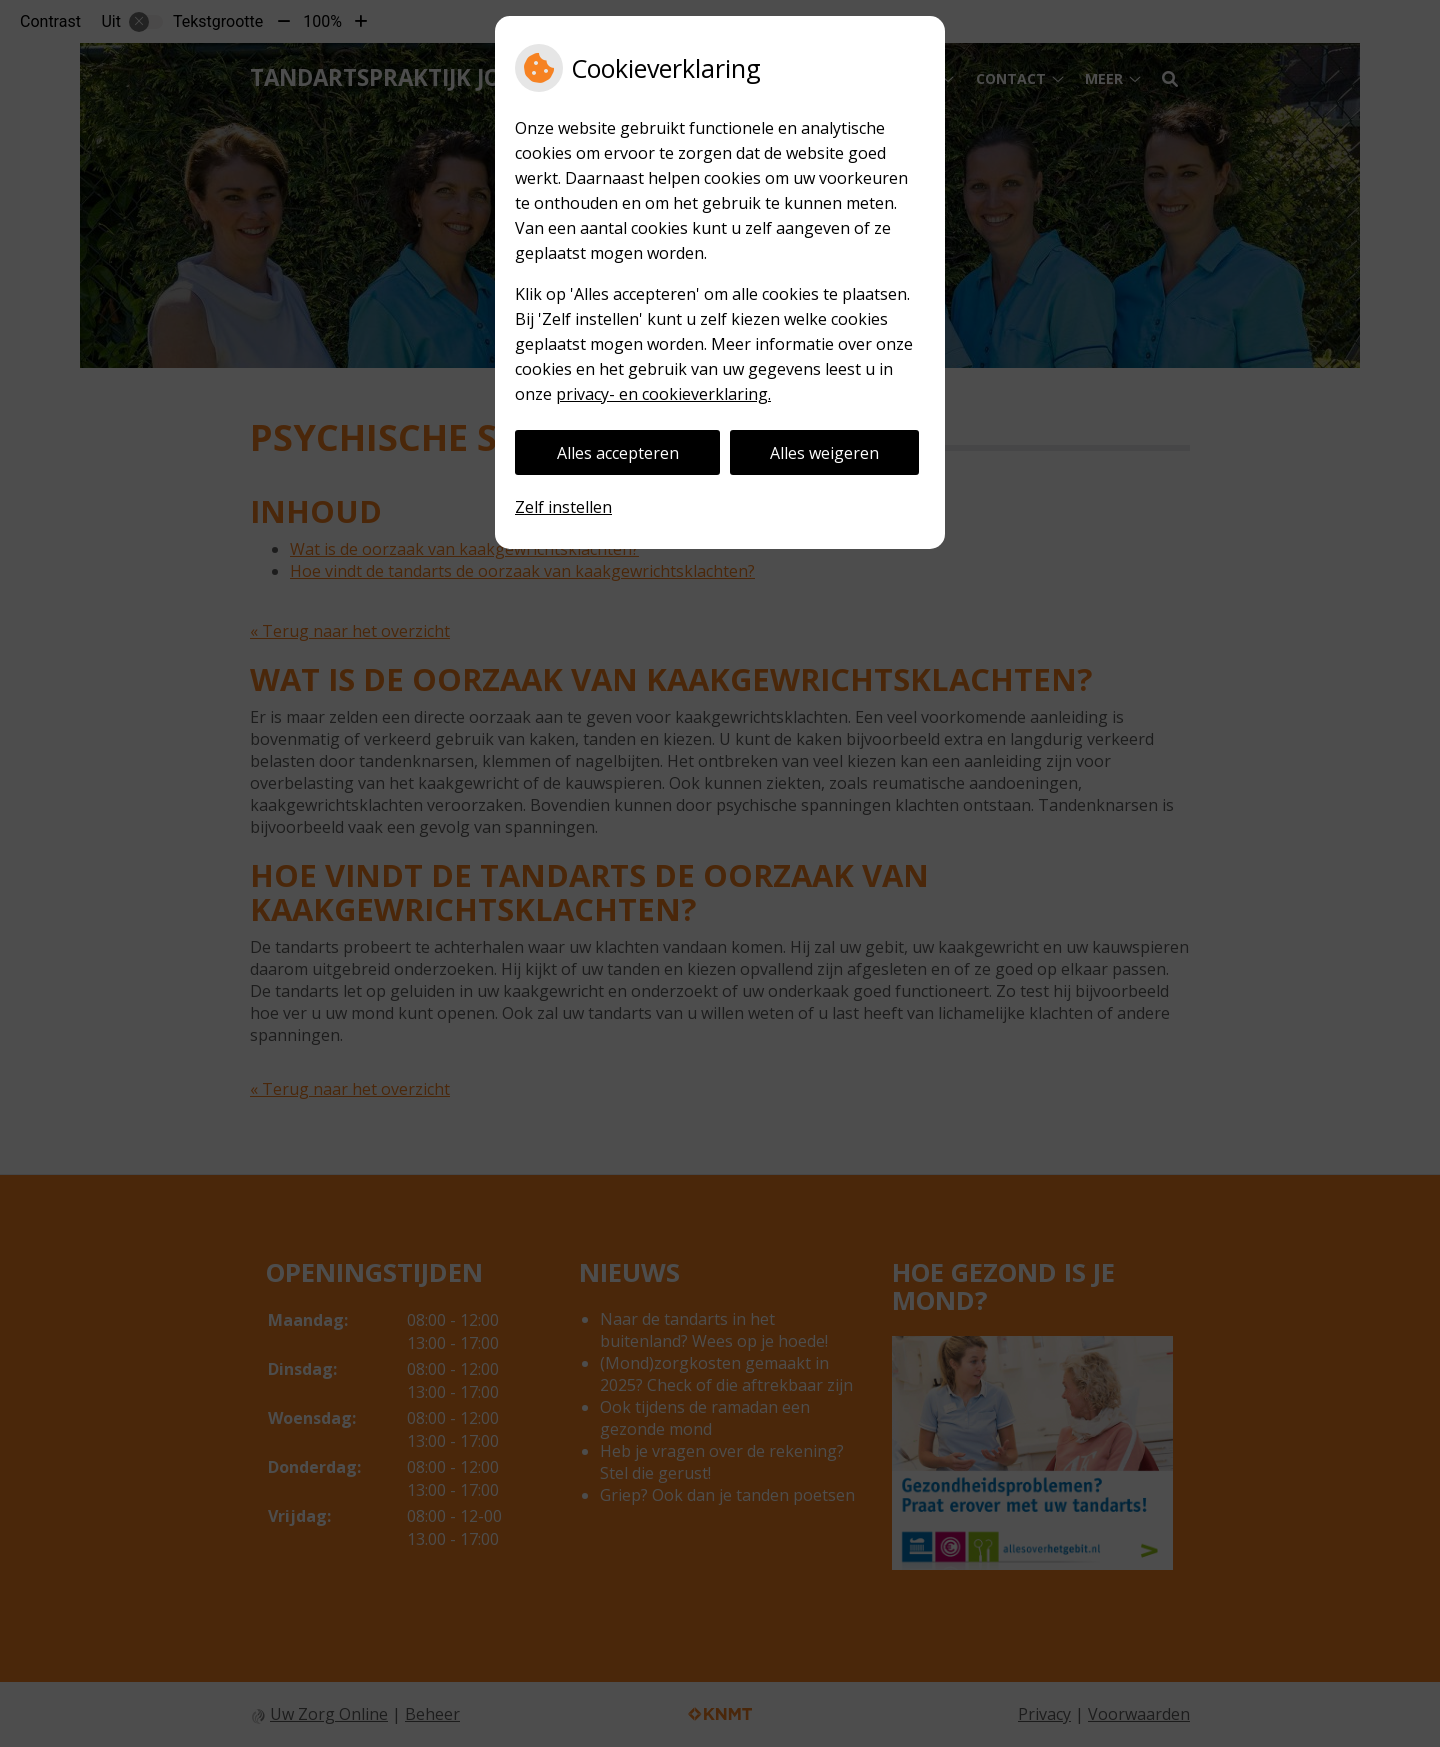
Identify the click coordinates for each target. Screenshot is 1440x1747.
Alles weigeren (824, 453)
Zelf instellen (563, 507)
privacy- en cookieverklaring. (663, 394)
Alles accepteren (618, 453)
